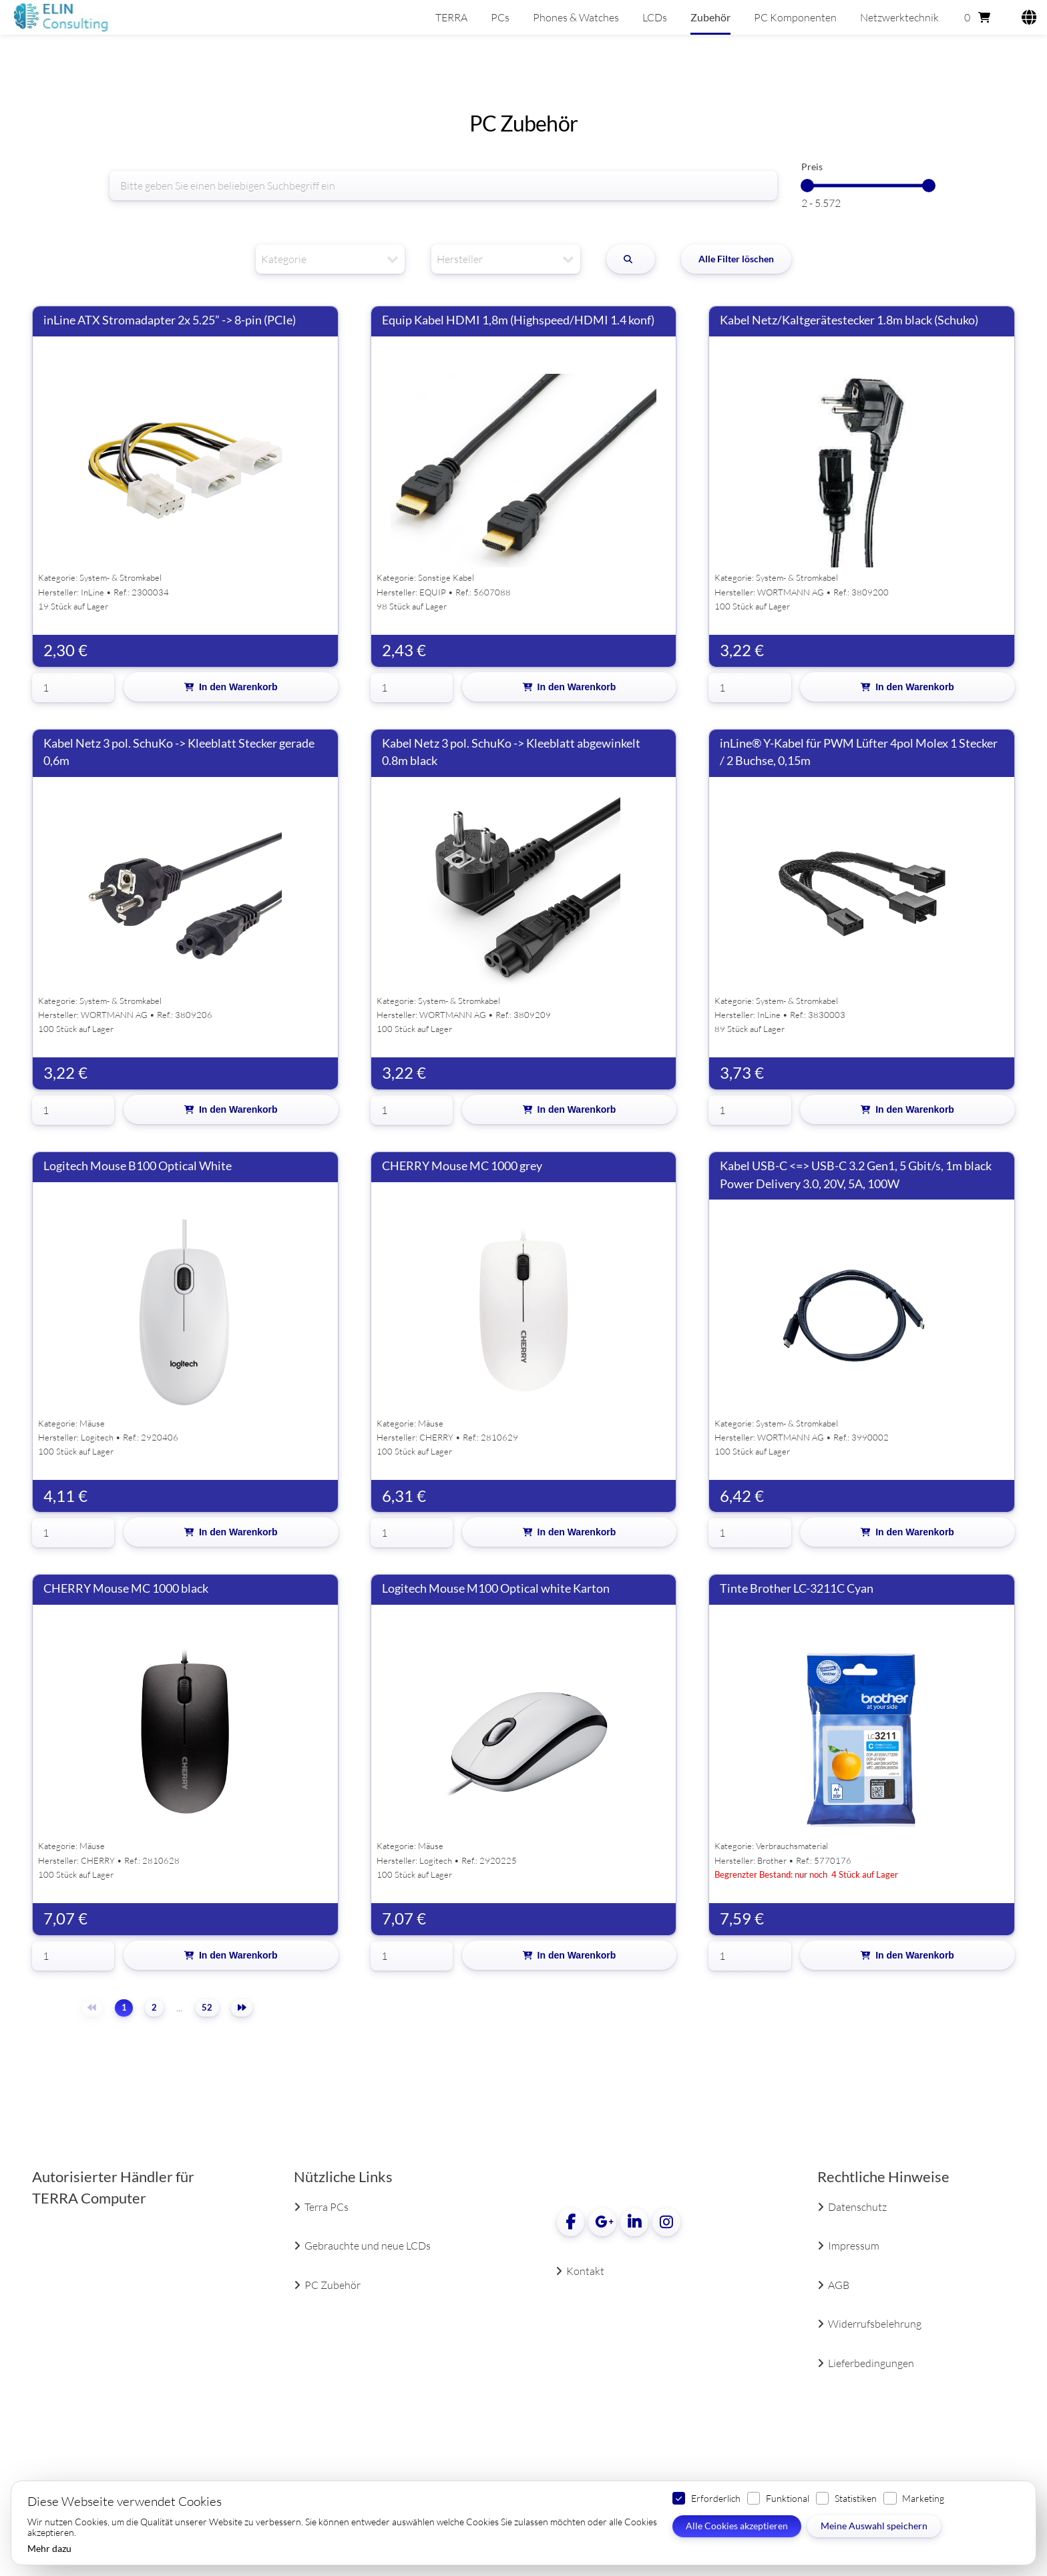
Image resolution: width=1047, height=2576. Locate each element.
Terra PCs (326, 2207)
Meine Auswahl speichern (874, 2526)
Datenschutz (857, 2207)
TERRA (451, 17)
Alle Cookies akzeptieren (737, 2526)
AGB (838, 2285)
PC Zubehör (332, 2285)
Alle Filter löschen (736, 258)
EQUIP (432, 592)
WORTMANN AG (790, 592)
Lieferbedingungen (871, 2363)
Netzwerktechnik (899, 17)
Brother (772, 1860)
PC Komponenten (795, 17)
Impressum (853, 2245)
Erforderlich (716, 2498)
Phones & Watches (576, 17)
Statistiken (856, 2498)
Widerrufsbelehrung (874, 2323)
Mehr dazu (49, 2548)
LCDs (654, 17)
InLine (92, 592)
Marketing (923, 2498)
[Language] (1025, 17)
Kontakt (585, 2271)
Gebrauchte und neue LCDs (367, 2245)
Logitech (97, 1437)
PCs (500, 17)
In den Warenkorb (238, 687)
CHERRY (436, 1437)
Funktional (787, 2498)
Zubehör (710, 17)
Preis (812, 166)
